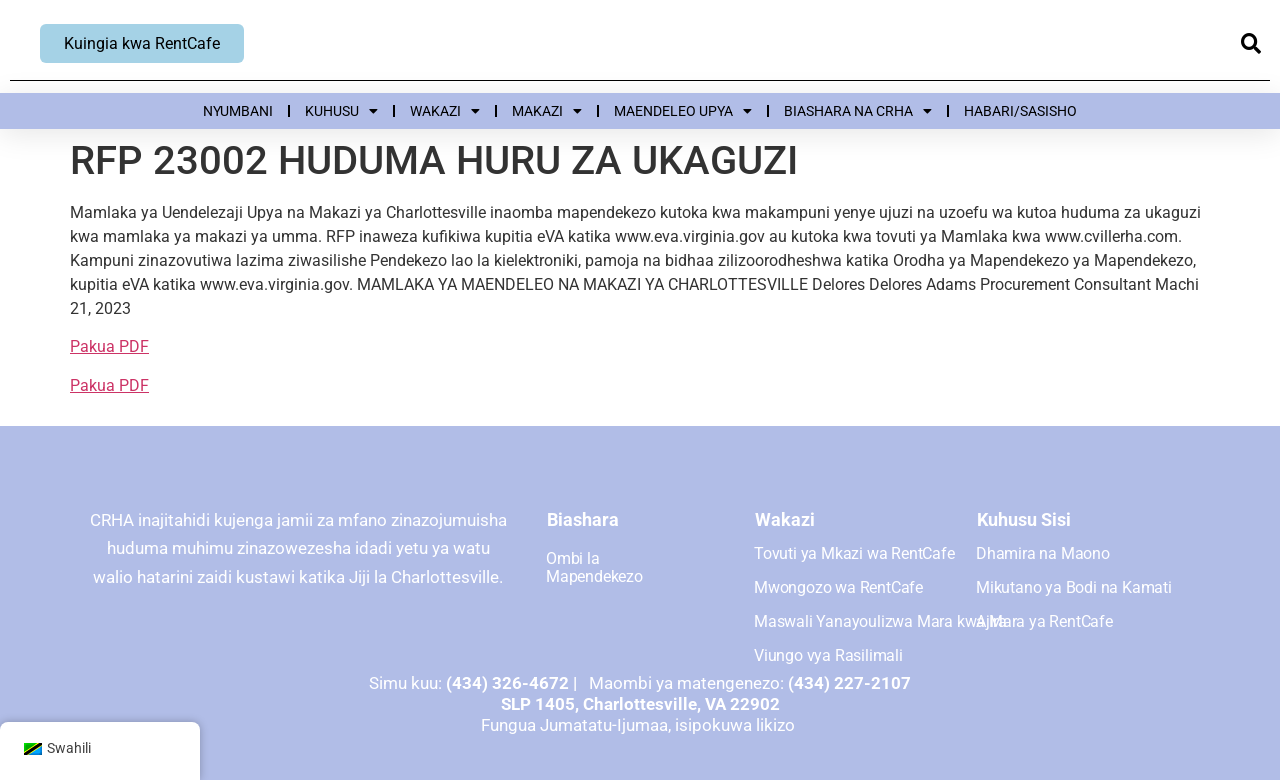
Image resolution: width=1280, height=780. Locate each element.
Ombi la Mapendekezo (594, 567)
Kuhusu (341, 111)
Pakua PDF (109, 346)
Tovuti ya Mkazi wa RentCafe (854, 553)
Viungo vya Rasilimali (828, 655)
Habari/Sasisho (1020, 111)
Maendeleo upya (683, 111)
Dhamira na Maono (1043, 553)
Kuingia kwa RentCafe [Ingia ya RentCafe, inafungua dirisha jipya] (142, 43)
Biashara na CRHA (858, 111)
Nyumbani (238, 111)
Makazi (547, 111)
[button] (1250, 44)
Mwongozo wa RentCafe (838, 587)
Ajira (991, 621)
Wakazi (445, 111)
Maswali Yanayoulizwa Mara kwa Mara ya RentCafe (933, 621)
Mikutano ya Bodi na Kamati (1074, 587)
